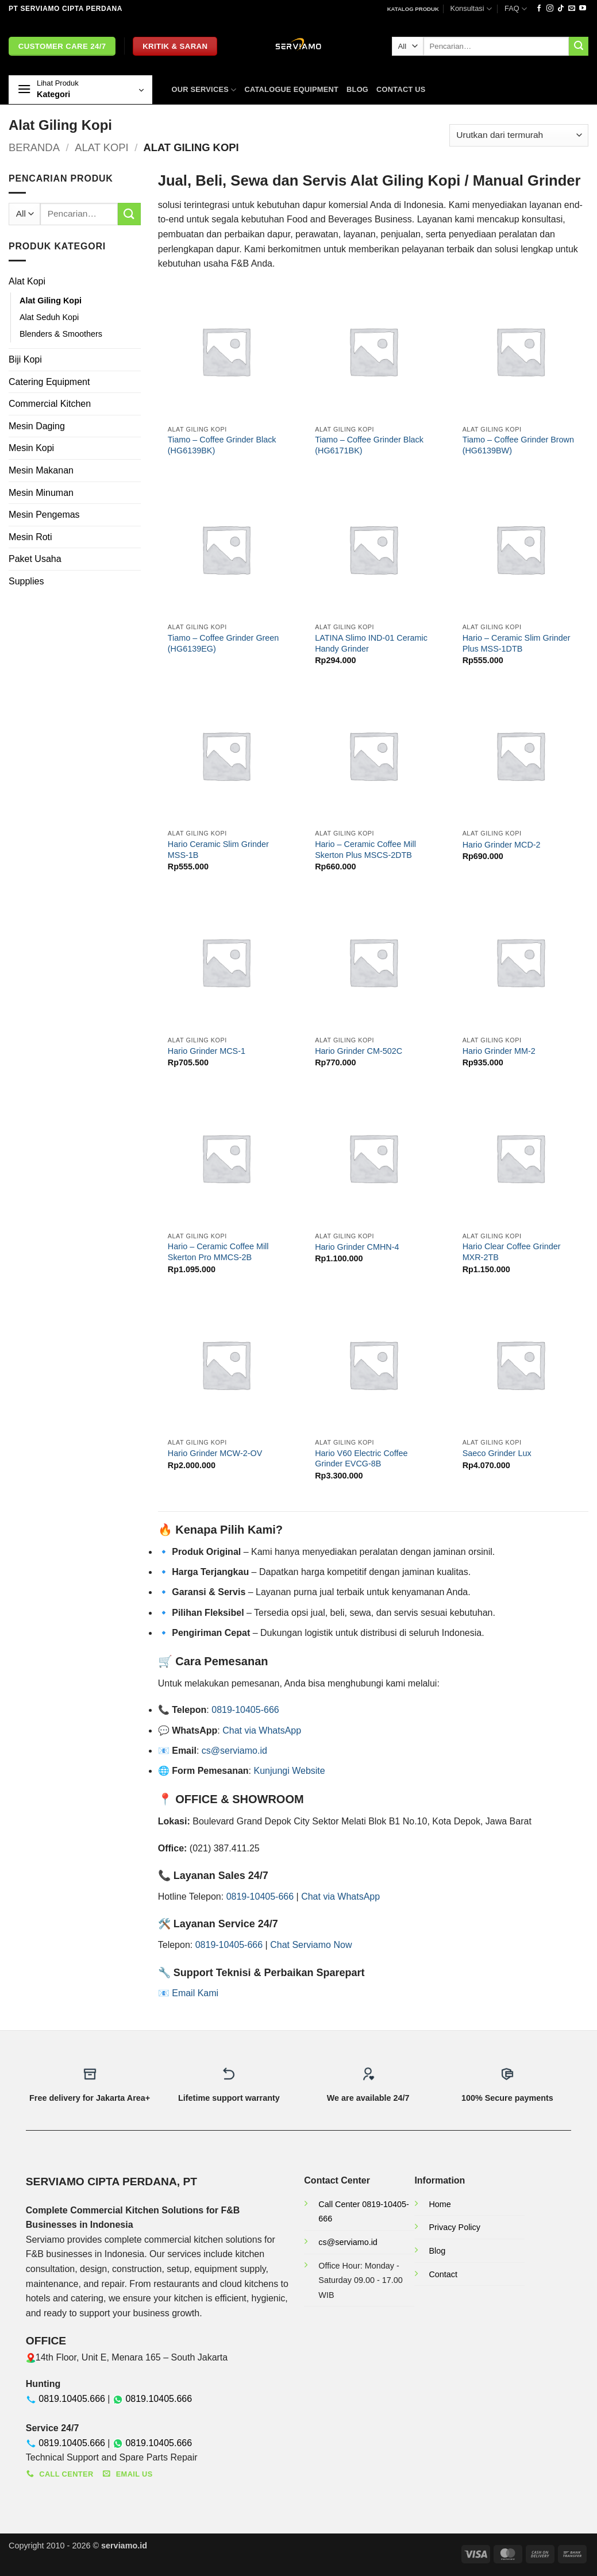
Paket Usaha (35, 559)
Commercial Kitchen (50, 404)
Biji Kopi (25, 359)
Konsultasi (470, 8)
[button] (80, 89)
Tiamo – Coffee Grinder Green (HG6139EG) (223, 643)
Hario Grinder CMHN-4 (357, 1247)
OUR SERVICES (203, 89)
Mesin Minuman (41, 493)
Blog (357, 89)
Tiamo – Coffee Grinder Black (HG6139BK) (222, 445)
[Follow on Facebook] (539, 9)
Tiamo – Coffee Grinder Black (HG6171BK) (369, 445)
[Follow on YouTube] (582, 9)
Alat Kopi (101, 147)
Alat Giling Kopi (51, 300)
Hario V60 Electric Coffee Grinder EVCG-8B (361, 1459)
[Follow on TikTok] (560, 9)
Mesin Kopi (31, 448)
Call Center (340, 2204)
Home (439, 2204)
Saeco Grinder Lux (497, 1453)
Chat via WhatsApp (261, 1730)
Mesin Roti (30, 537)
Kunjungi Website (289, 1771)
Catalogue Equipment (291, 89)
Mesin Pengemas (44, 514)
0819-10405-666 (245, 1710)
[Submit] (578, 46)
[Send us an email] (571, 9)
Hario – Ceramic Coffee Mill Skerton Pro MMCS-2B (218, 1252)
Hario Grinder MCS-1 (206, 1051)
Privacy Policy (454, 2227)
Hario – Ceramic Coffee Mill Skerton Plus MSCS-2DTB (365, 850)
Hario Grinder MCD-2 (502, 844)
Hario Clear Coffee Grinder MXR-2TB (512, 1252)
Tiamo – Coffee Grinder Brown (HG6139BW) (518, 445)
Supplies (26, 581)
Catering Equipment (49, 382)
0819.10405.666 (71, 2399)
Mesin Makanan (41, 470)
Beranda (34, 147)
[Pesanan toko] (518, 135)
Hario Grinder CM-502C (358, 1051)
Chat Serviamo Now (311, 1945)
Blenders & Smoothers (61, 333)
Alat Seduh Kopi (49, 317)
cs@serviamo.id (234, 1750)
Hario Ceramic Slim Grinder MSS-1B (218, 850)
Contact (443, 2274)
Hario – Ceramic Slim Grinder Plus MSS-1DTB (517, 643)
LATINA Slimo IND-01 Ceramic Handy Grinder (371, 643)
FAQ (515, 8)
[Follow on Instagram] (549, 9)
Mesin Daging (37, 426)
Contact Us (401, 89)
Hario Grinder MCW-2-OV (215, 1453)
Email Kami (195, 1993)
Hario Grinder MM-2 (499, 1051)
